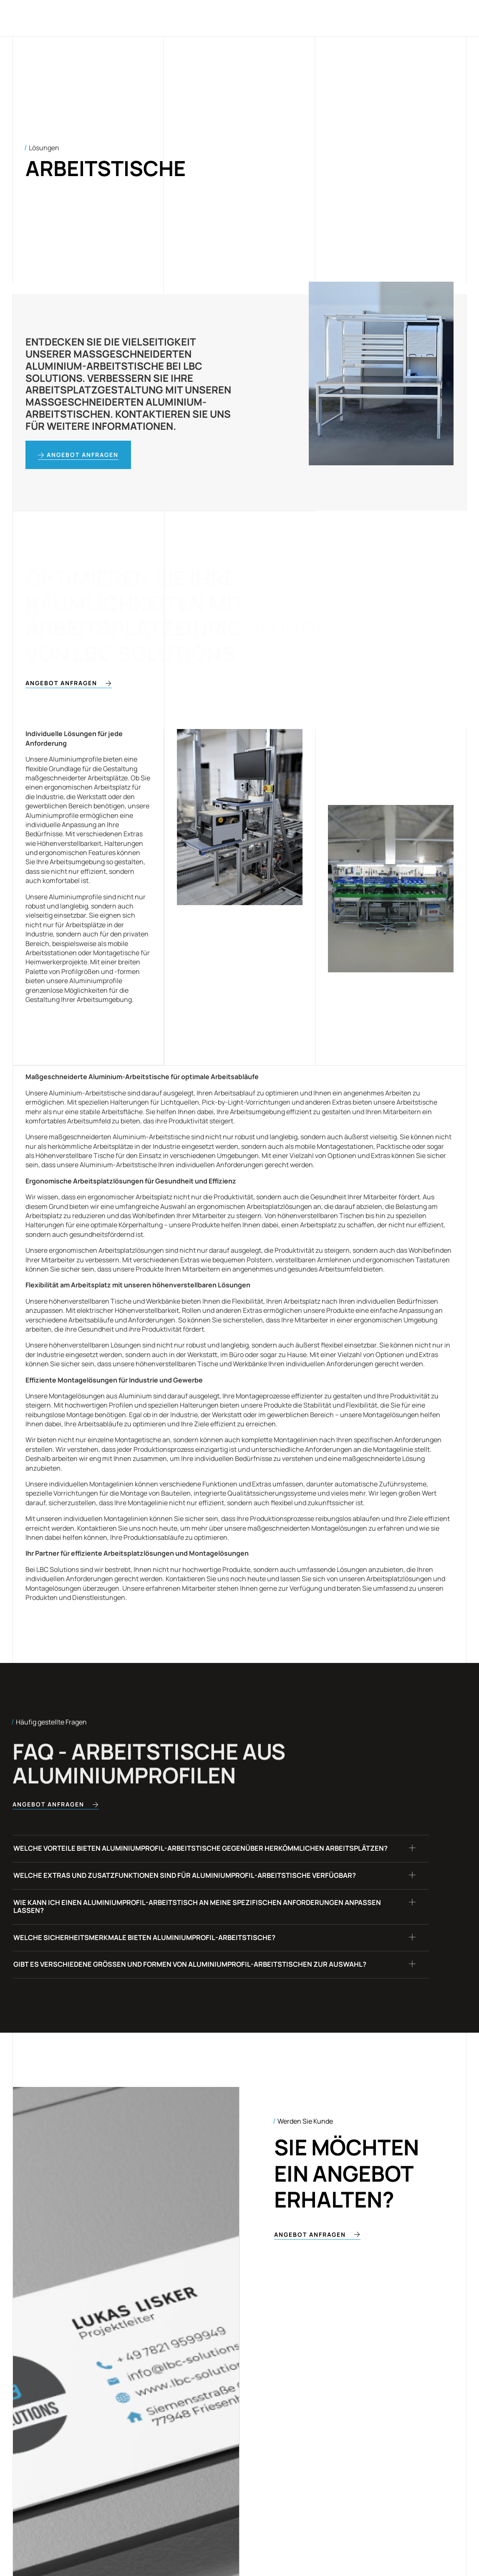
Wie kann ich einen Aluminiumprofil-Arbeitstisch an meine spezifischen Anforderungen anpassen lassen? (197, 1934)
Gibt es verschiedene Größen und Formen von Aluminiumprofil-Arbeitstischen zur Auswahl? (210, 2008)
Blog (241, 18)
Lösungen (203, 18)
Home (164, 18)
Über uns (277, 18)
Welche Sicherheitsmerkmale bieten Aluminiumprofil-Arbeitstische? (160, 1973)
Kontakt (321, 18)
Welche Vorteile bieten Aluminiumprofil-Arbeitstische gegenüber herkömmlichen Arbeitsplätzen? (186, 1856)
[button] (221, 1856)
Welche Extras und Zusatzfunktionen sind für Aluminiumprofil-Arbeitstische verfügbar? (204, 1895)
